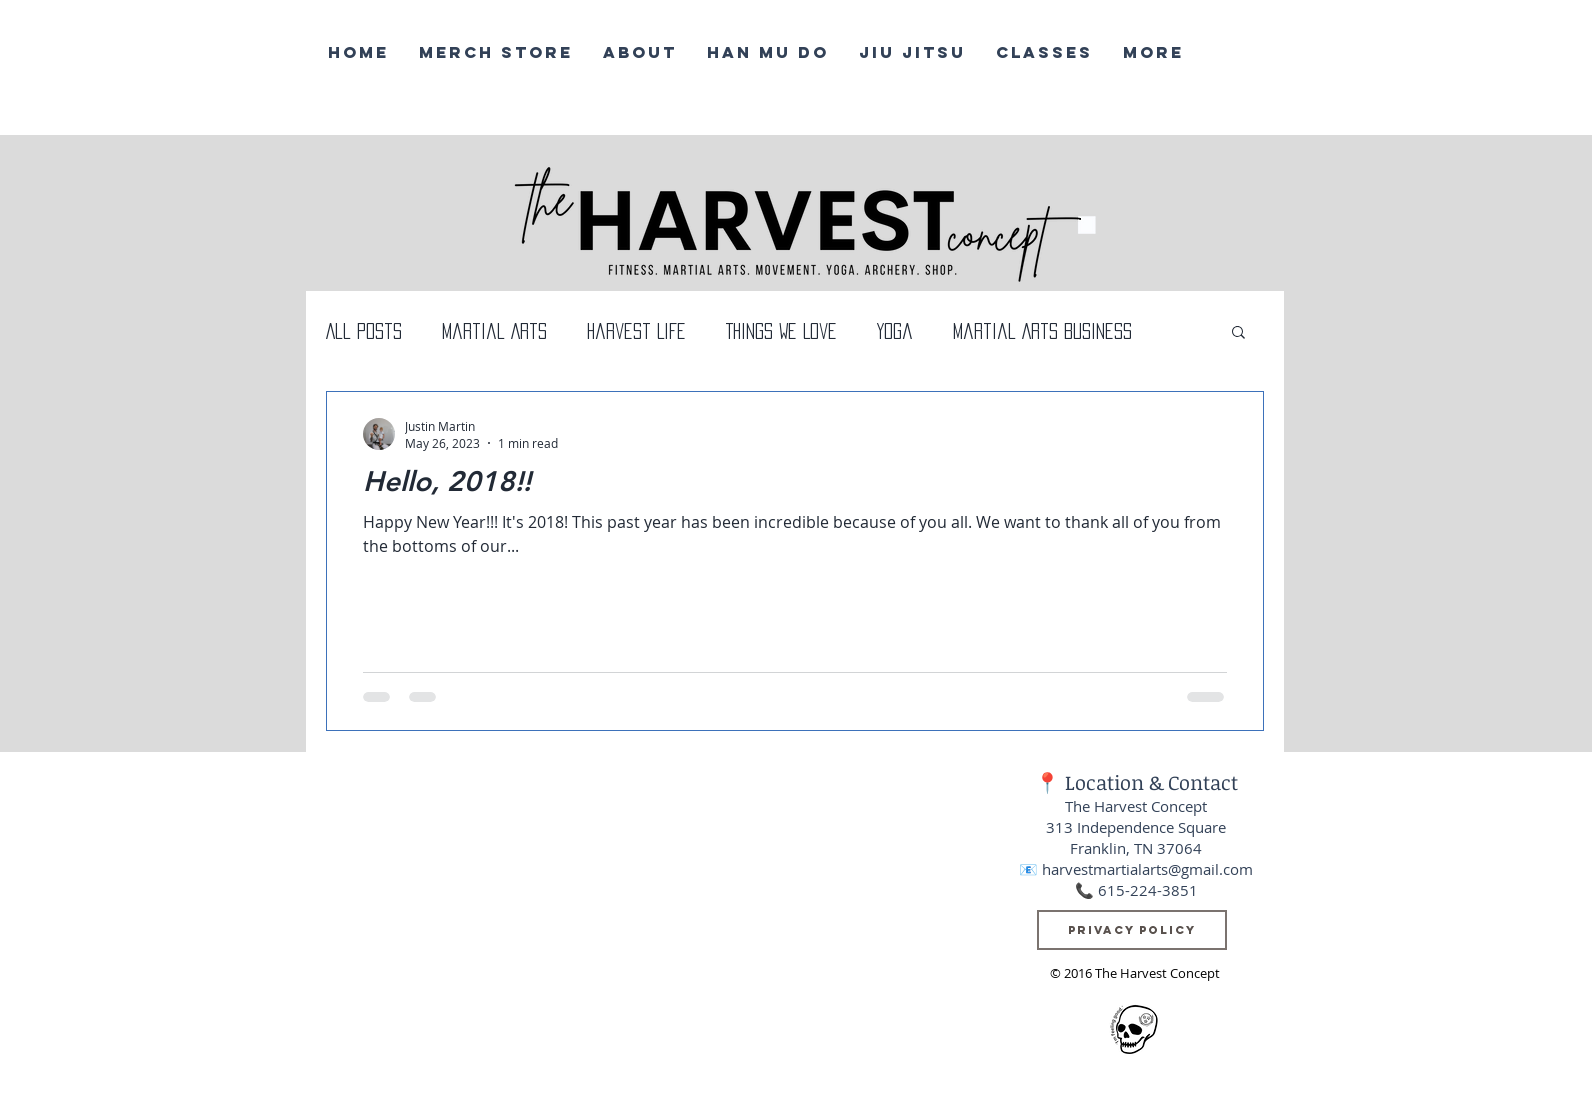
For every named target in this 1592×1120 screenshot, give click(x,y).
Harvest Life (636, 331)
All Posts (364, 331)
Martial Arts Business (1042, 331)
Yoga (895, 331)
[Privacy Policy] (1132, 930)
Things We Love (781, 331)
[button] (1238, 333)
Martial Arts (494, 331)
